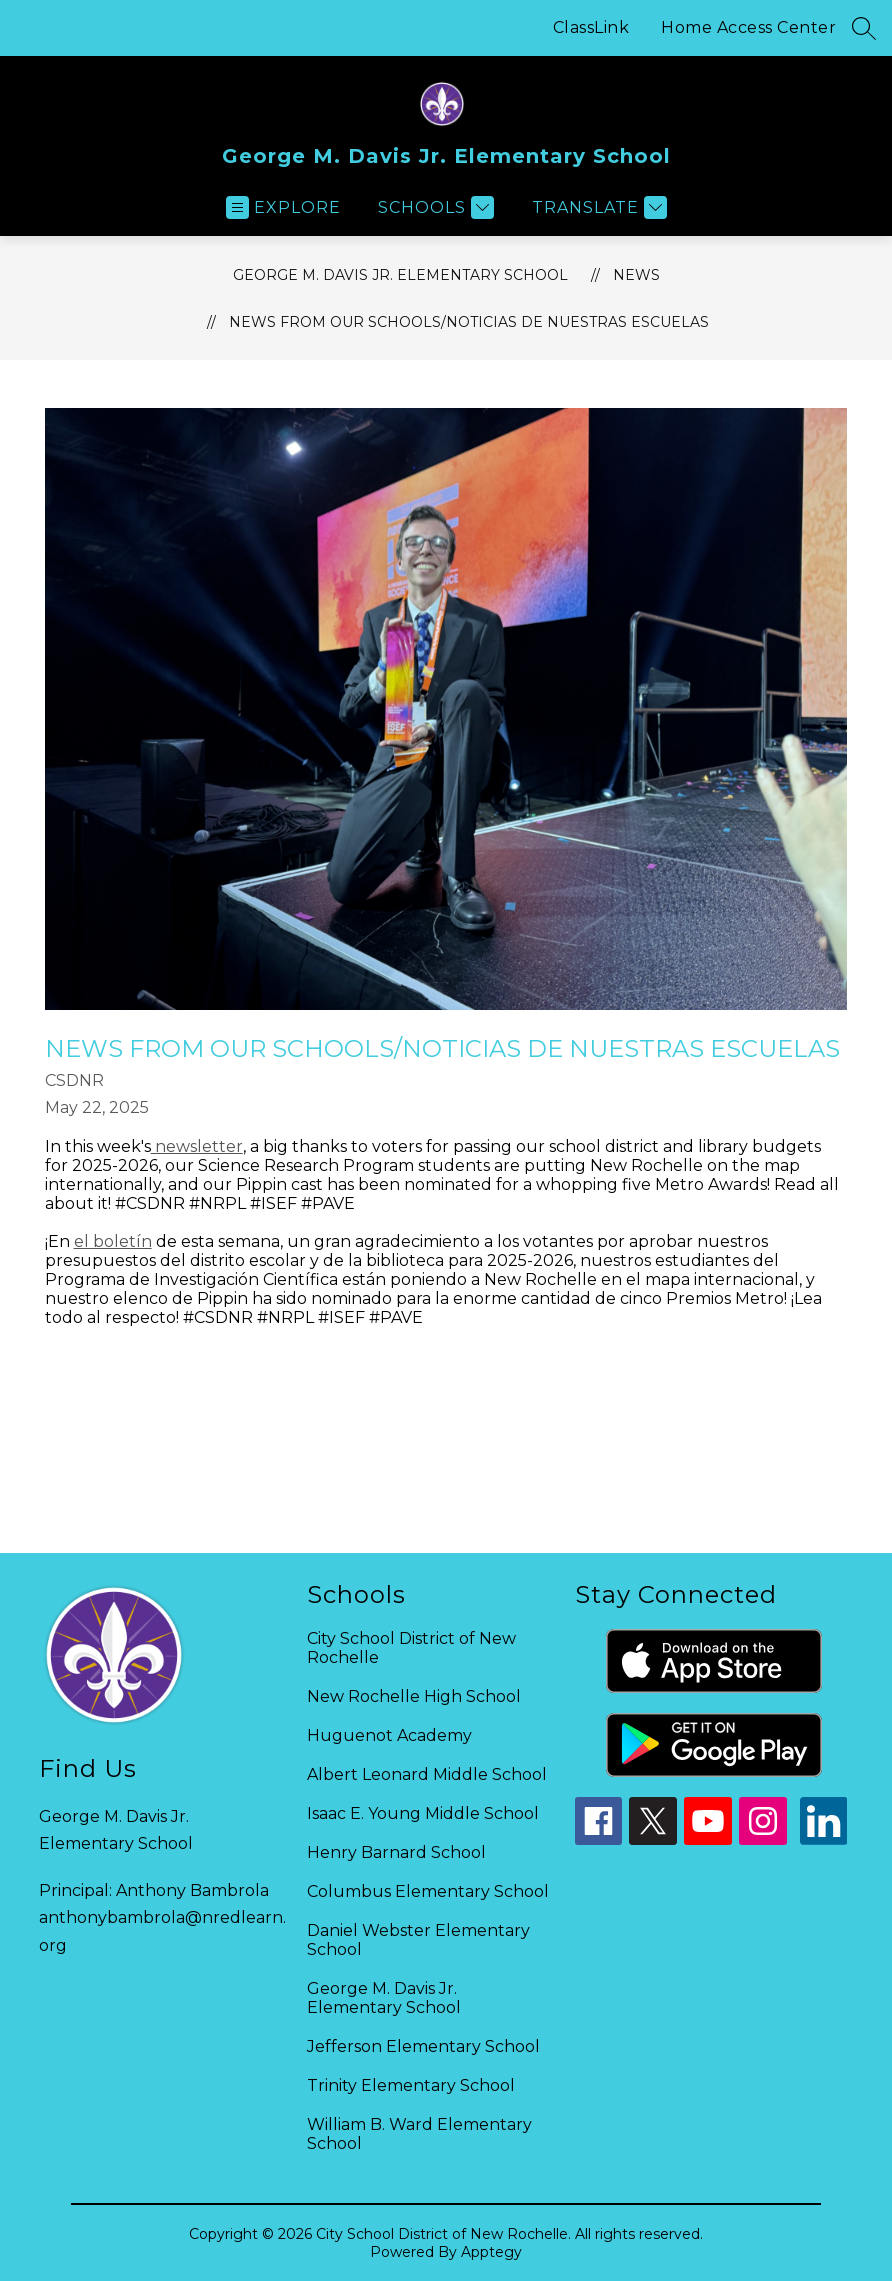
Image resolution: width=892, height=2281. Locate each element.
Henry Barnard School (396, 1852)
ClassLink (591, 27)
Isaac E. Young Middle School (423, 1813)
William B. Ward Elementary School (419, 2134)
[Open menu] (283, 207)
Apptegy (491, 2252)
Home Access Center (748, 27)
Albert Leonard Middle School (427, 1774)
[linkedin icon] (824, 1839)
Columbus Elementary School (428, 1891)
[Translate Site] (597, 207)
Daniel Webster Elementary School (418, 1940)
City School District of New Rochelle (411, 1648)
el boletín (113, 1241)
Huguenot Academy (389, 1735)
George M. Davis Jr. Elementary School (400, 275)
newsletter (197, 1146)
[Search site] (864, 28)
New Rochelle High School (414, 1696)
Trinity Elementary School (411, 2085)
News (636, 275)
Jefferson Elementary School (423, 2046)
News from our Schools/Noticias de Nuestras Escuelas (469, 322)
